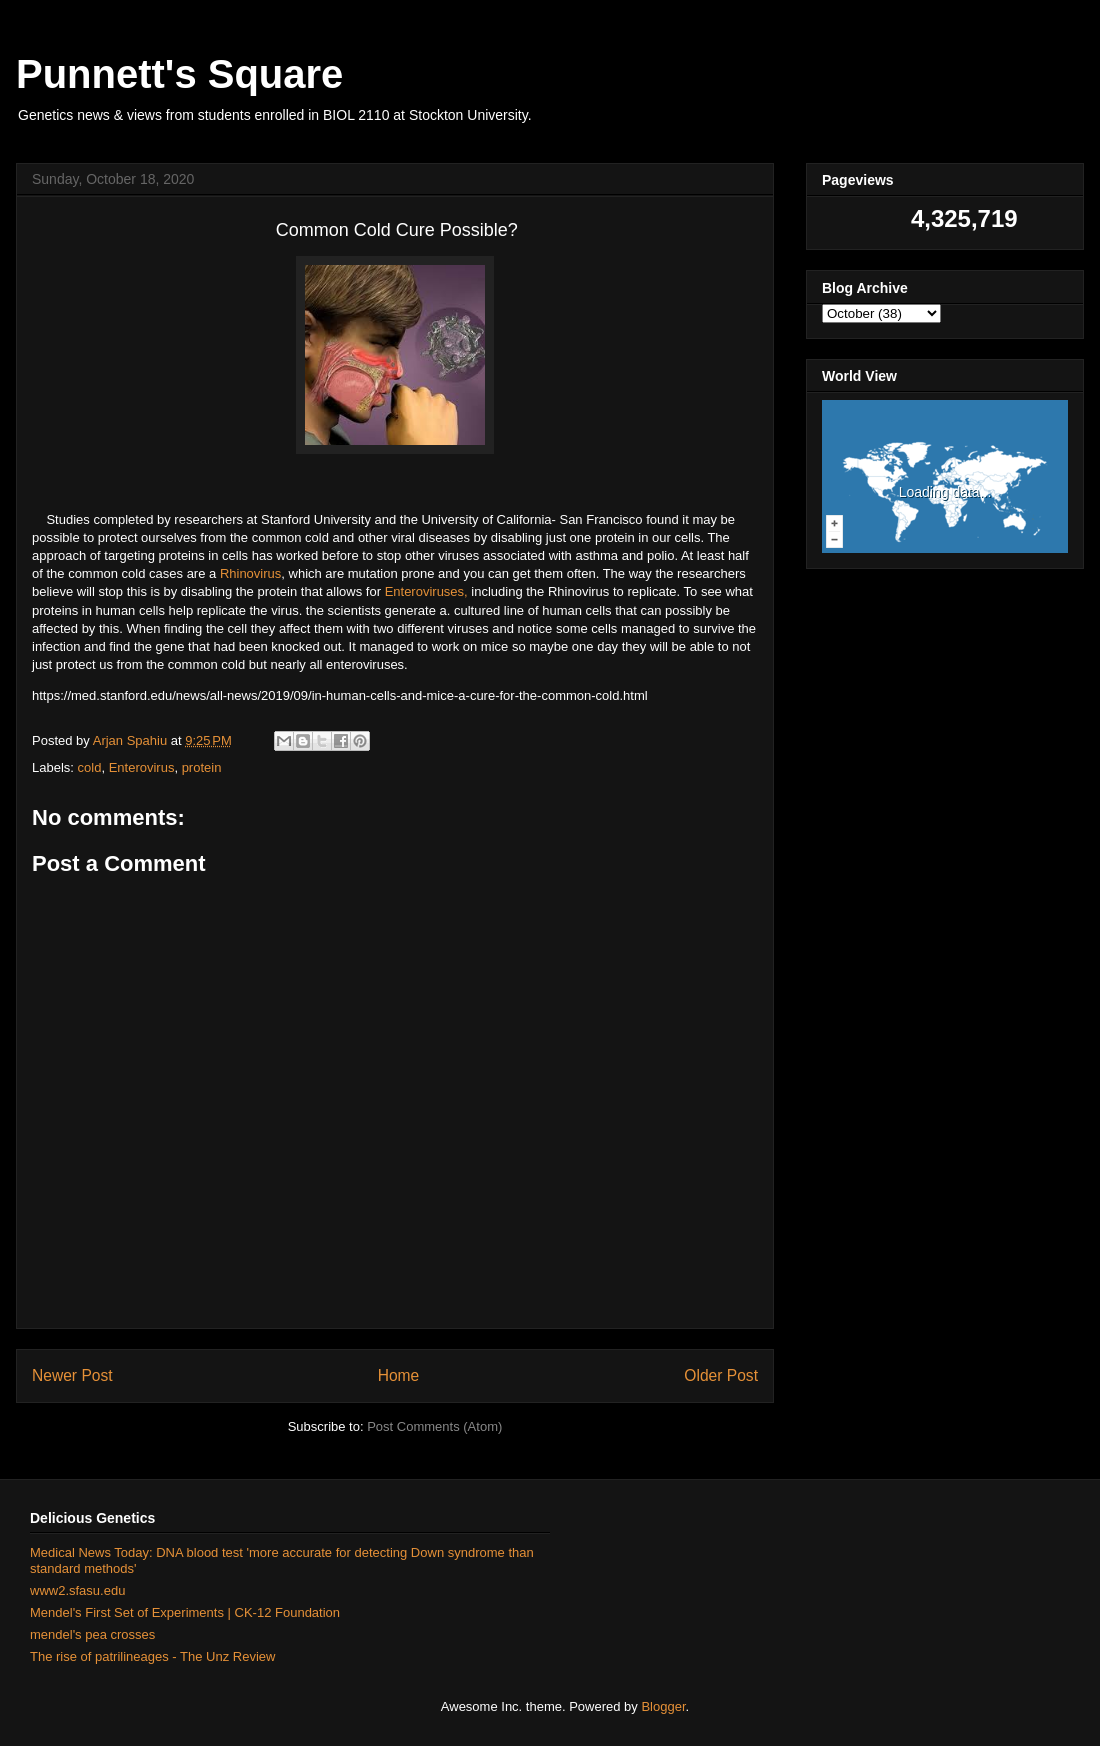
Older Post (721, 1375)
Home (399, 1375)
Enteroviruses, (426, 591)
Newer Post (72, 1375)
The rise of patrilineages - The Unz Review (152, 1656)
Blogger (663, 1706)
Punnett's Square (179, 74)
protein (202, 767)
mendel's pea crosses (92, 1634)
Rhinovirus (250, 573)
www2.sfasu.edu (77, 1590)
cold (90, 767)
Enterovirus (142, 767)
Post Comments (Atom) (434, 1426)
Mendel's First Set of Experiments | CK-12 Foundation (185, 1612)
